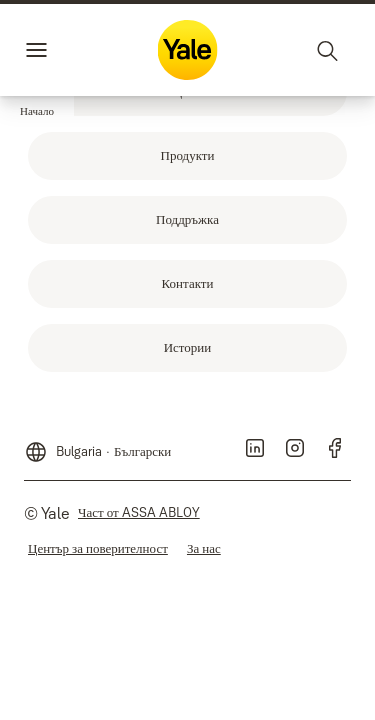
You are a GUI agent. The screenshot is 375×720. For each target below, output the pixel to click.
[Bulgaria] (97, 444)
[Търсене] (328, 50)
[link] (187, 156)
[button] (37, 112)
